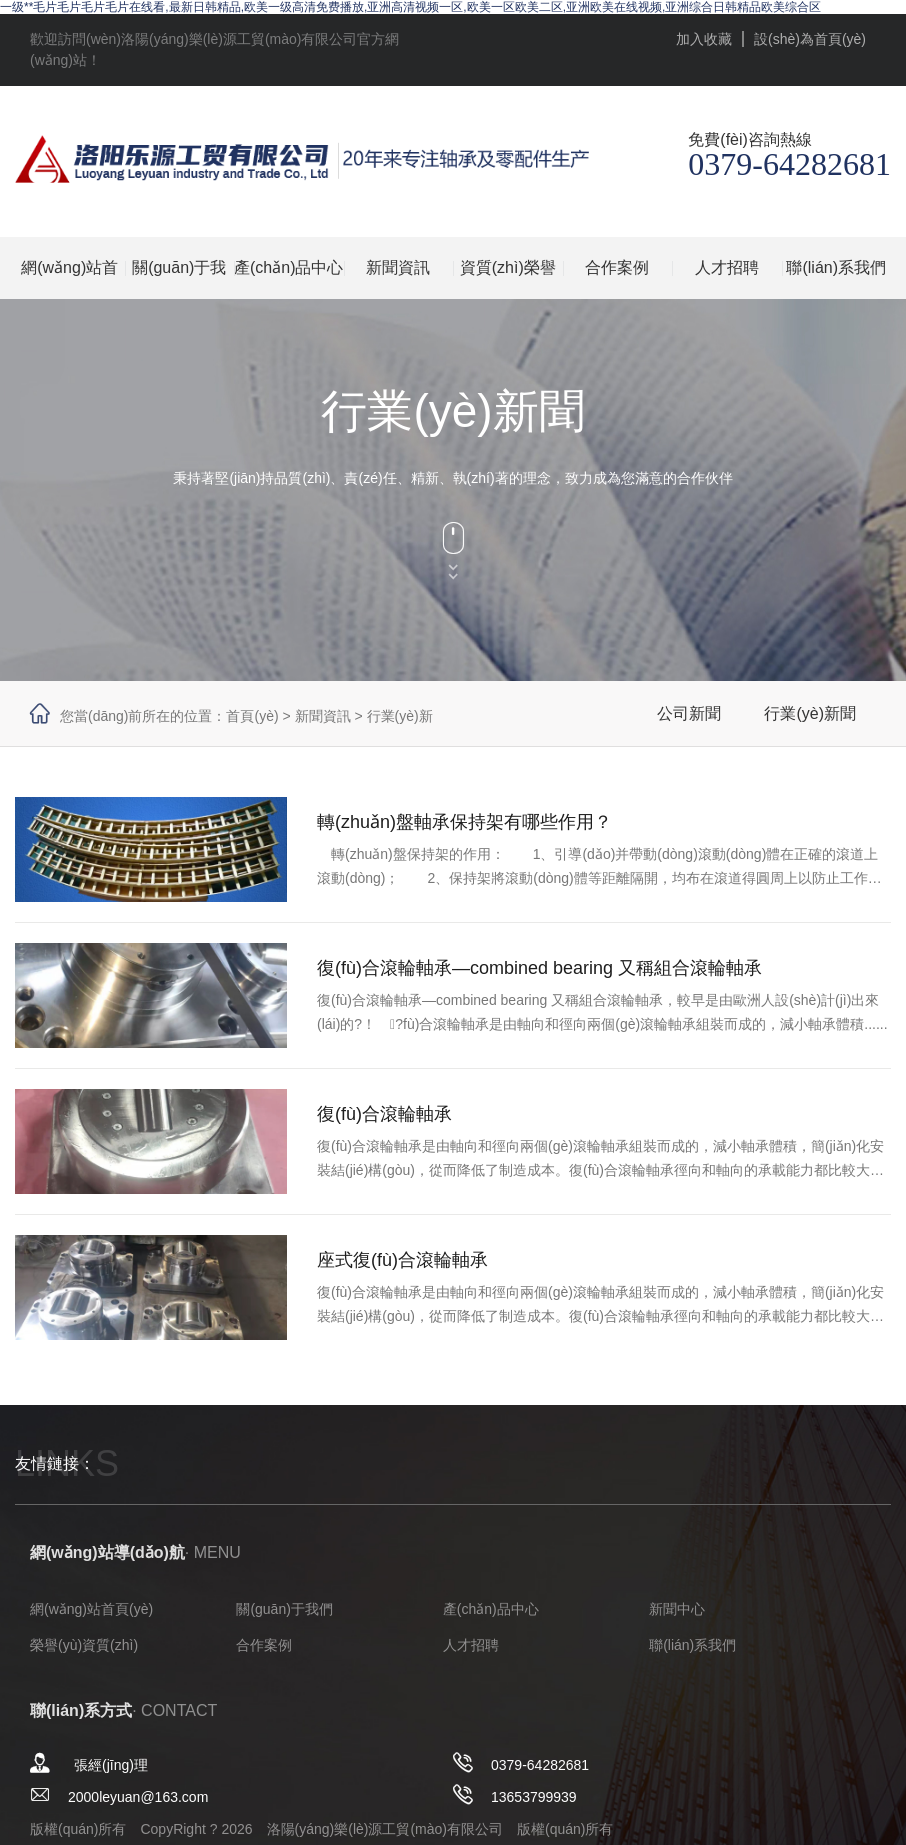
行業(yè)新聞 (810, 713)
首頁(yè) (252, 716)
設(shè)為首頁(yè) (810, 39)
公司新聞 (689, 713)
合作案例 (617, 267)
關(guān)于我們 (179, 279)
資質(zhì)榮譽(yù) (508, 279)
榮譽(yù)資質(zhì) (84, 1645)
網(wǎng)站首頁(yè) (69, 279)
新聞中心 (677, 1609)
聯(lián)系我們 (836, 267)
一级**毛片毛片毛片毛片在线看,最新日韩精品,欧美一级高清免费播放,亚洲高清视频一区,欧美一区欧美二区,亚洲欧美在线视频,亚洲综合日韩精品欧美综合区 (410, 7)
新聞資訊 (398, 267)
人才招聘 (727, 267)
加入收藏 (704, 39)
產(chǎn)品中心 (288, 267)
